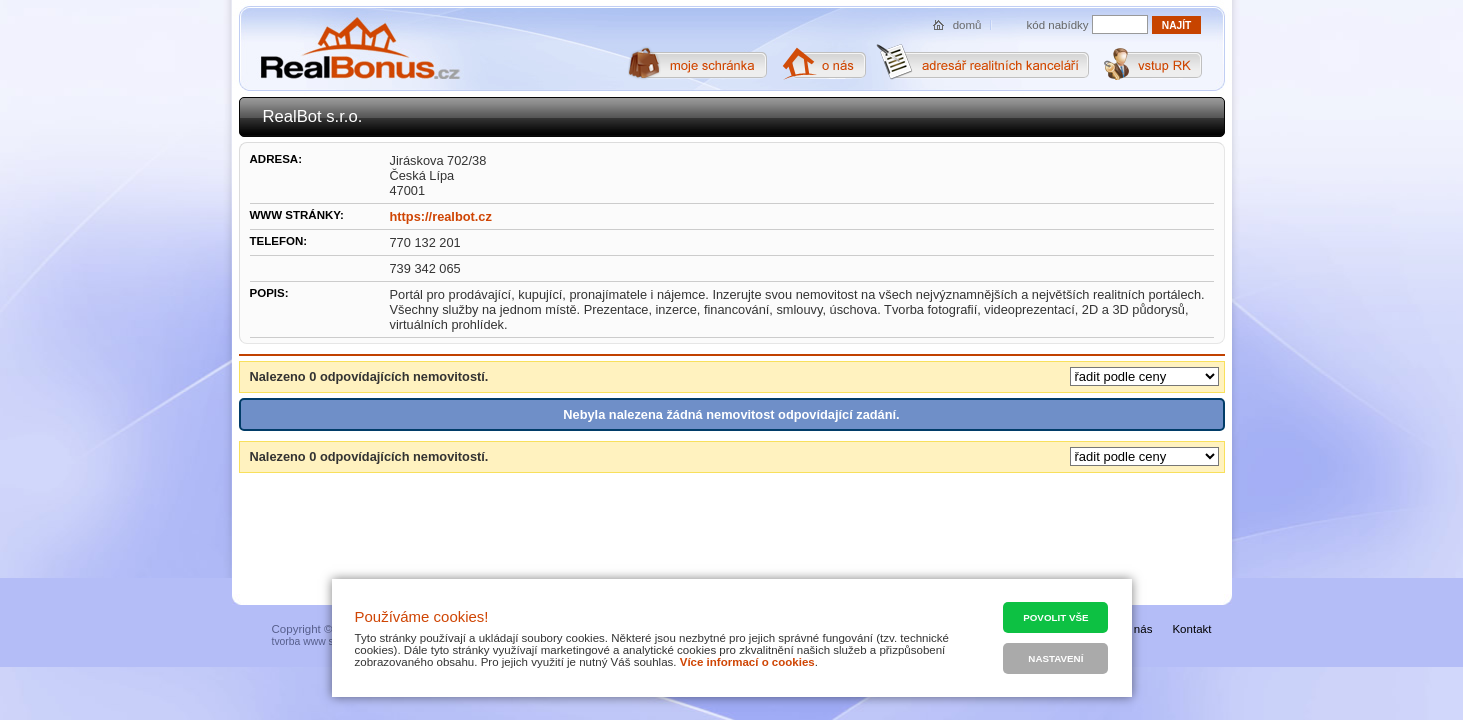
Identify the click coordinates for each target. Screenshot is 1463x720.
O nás (1137, 629)
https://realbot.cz (441, 216)
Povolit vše (1055, 617)
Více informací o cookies (747, 662)
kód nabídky (1058, 25)
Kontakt (1191, 629)
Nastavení (1055, 658)
